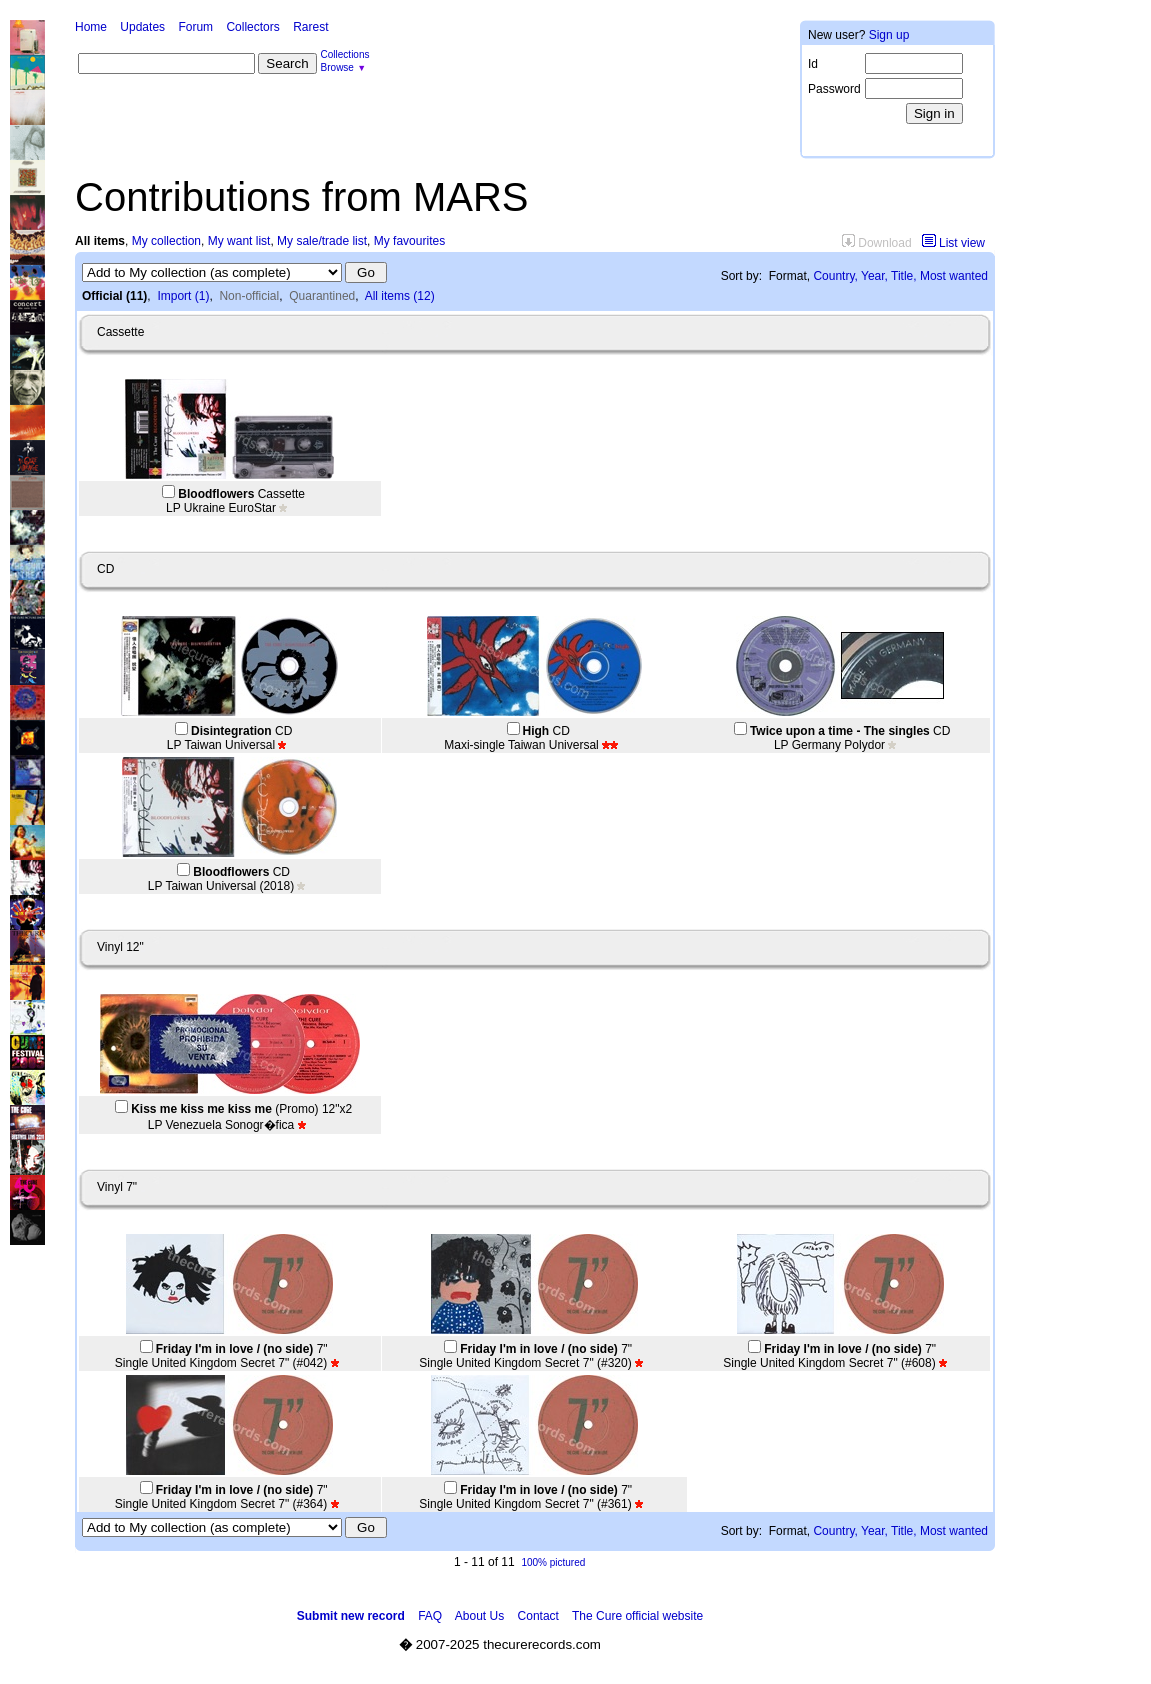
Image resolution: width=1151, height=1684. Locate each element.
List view (953, 243)
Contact (538, 1616)
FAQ (430, 1616)
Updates (142, 27)
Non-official (249, 296)
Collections (345, 54)
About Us (479, 1616)
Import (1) (183, 296)
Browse (337, 67)
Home (91, 27)
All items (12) (400, 296)
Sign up (889, 35)
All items (100, 241)
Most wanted (954, 276)
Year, (874, 276)
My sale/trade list (322, 241)
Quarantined (322, 296)
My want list (239, 241)
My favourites (409, 241)
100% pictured (553, 1562)
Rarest (310, 27)
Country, (835, 276)
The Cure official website (637, 1616)
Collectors (252, 27)
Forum (195, 27)
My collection (166, 241)
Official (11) (114, 296)
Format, (789, 276)
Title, (904, 276)
